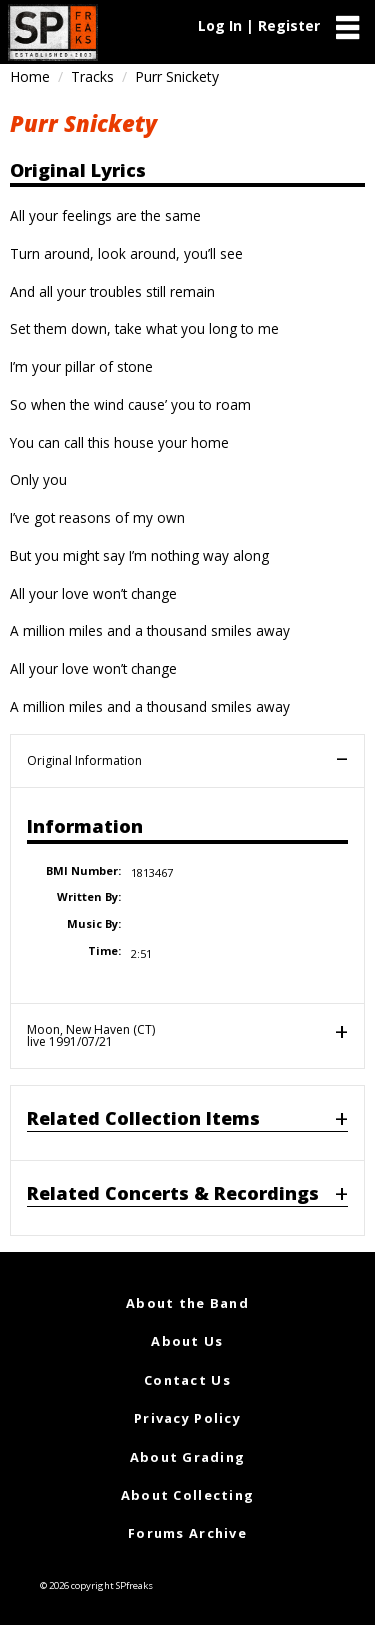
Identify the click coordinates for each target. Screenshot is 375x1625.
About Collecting (187, 1495)
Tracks (92, 76)
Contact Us (187, 1380)
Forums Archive (187, 1533)
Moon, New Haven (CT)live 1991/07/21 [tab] (91, 1035)
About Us (187, 1341)
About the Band (187, 1303)
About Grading (188, 1457)
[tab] (187, 1122)
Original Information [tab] (84, 760)
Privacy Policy (187, 1418)
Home (30, 76)
